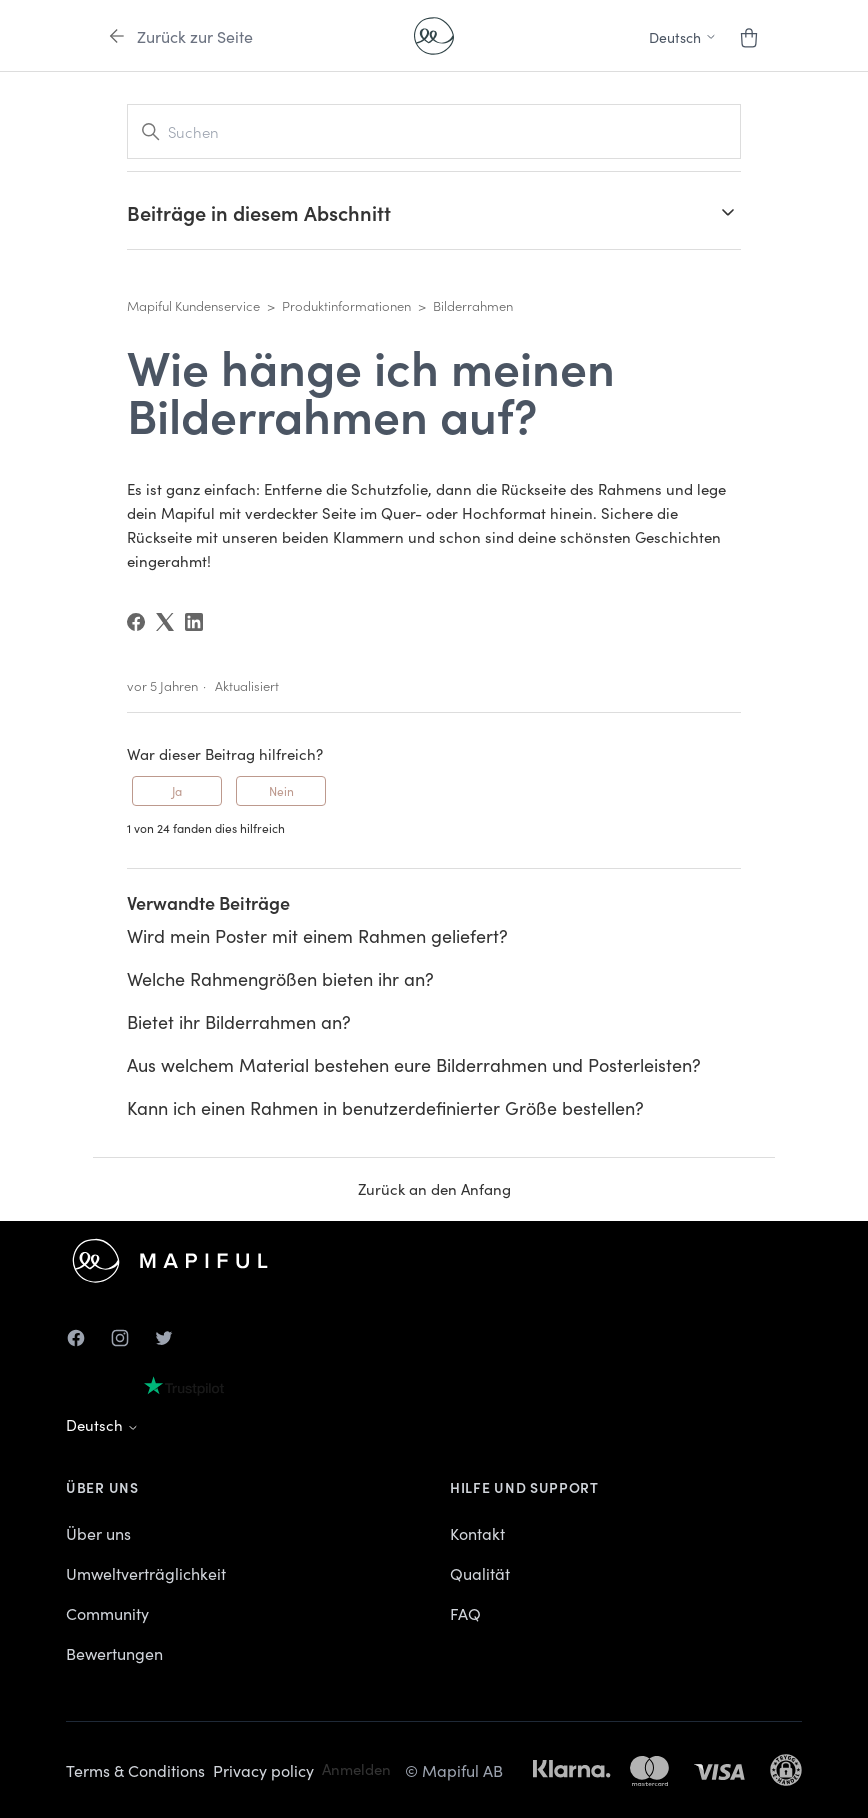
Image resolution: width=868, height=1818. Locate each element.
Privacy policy (263, 1770)
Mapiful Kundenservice (193, 305)
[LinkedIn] (194, 622)
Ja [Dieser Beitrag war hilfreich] (177, 790)
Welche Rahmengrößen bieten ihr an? (280, 978)
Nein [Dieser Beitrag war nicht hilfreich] (281, 790)
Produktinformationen (346, 305)
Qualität (480, 1573)
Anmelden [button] (356, 1768)
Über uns (98, 1533)
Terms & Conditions (135, 1770)
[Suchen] (433, 131)
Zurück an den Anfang (434, 1188)
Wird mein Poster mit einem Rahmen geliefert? (317, 935)
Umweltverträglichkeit (146, 1573)
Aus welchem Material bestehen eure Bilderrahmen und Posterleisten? (414, 1064)
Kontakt (477, 1533)
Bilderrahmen (473, 305)
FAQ (465, 1613)
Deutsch (102, 1424)
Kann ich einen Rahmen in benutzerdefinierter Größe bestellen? (385, 1107)
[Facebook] (136, 622)
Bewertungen (114, 1653)
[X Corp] (165, 622)
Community (107, 1613)
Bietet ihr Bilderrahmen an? (239, 1021)
